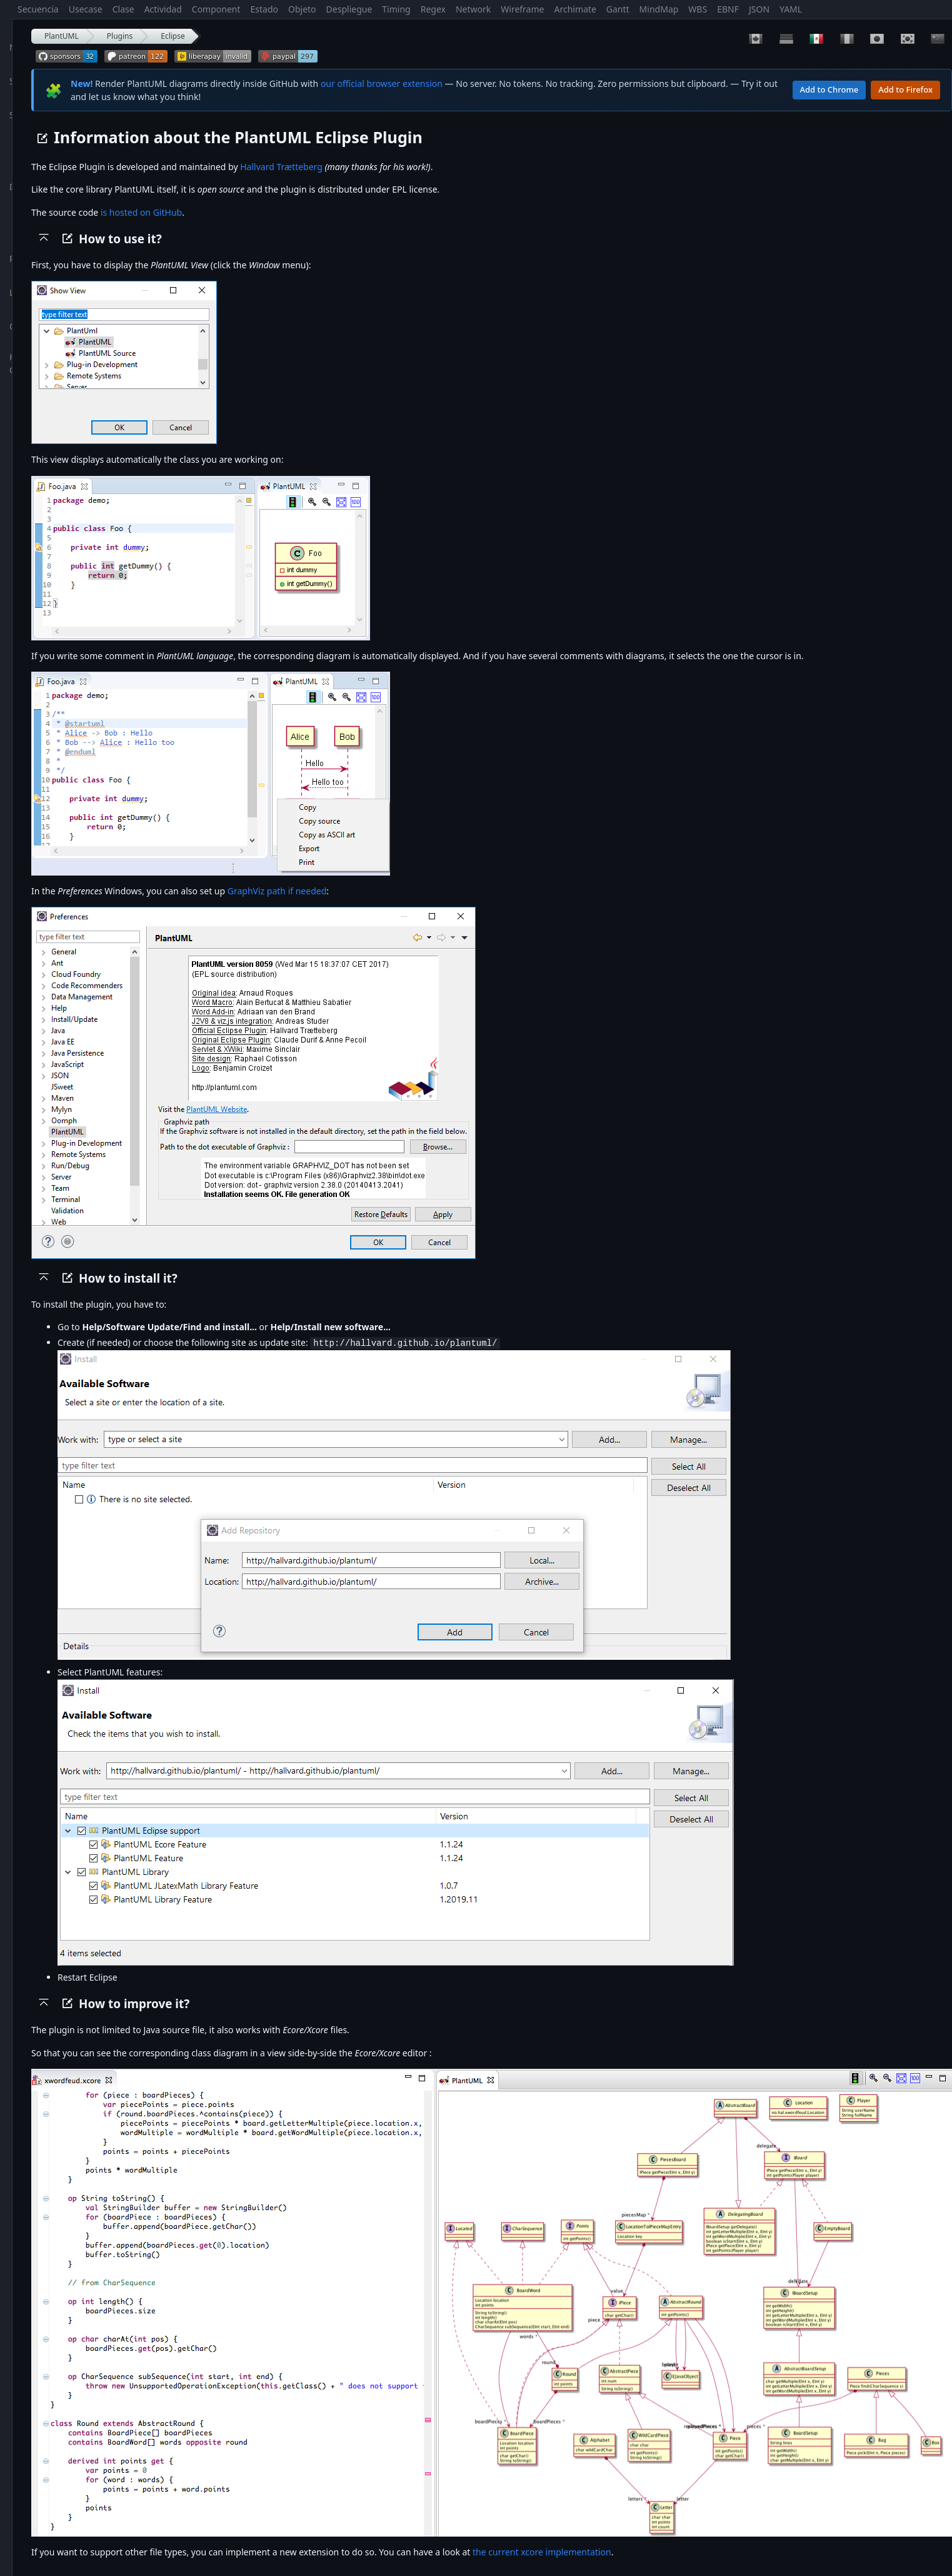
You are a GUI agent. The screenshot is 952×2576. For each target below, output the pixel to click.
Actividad (163, 9)
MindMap (659, 9)
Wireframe (522, 9)
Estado (264, 9)
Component (216, 9)
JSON (759, 9)
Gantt (617, 9)
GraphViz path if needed (277, 891)
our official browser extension (382, 83)
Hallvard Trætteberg (281, 167)
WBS (697, 9)
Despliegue (349, 9)
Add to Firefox (905, 89)
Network (473, 9)
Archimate (575, 9)
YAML (790, 9)
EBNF (728, 9)
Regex (433, 9)
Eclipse (173, 36)
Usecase (86, 9)
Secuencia (38, 9)
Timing (396, 9)
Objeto (302, 9)
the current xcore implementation (542, 2551)
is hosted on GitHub (141, 212)
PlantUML (61, 36)
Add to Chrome (829, 89)
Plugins (120, 36)
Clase (123, 9)
